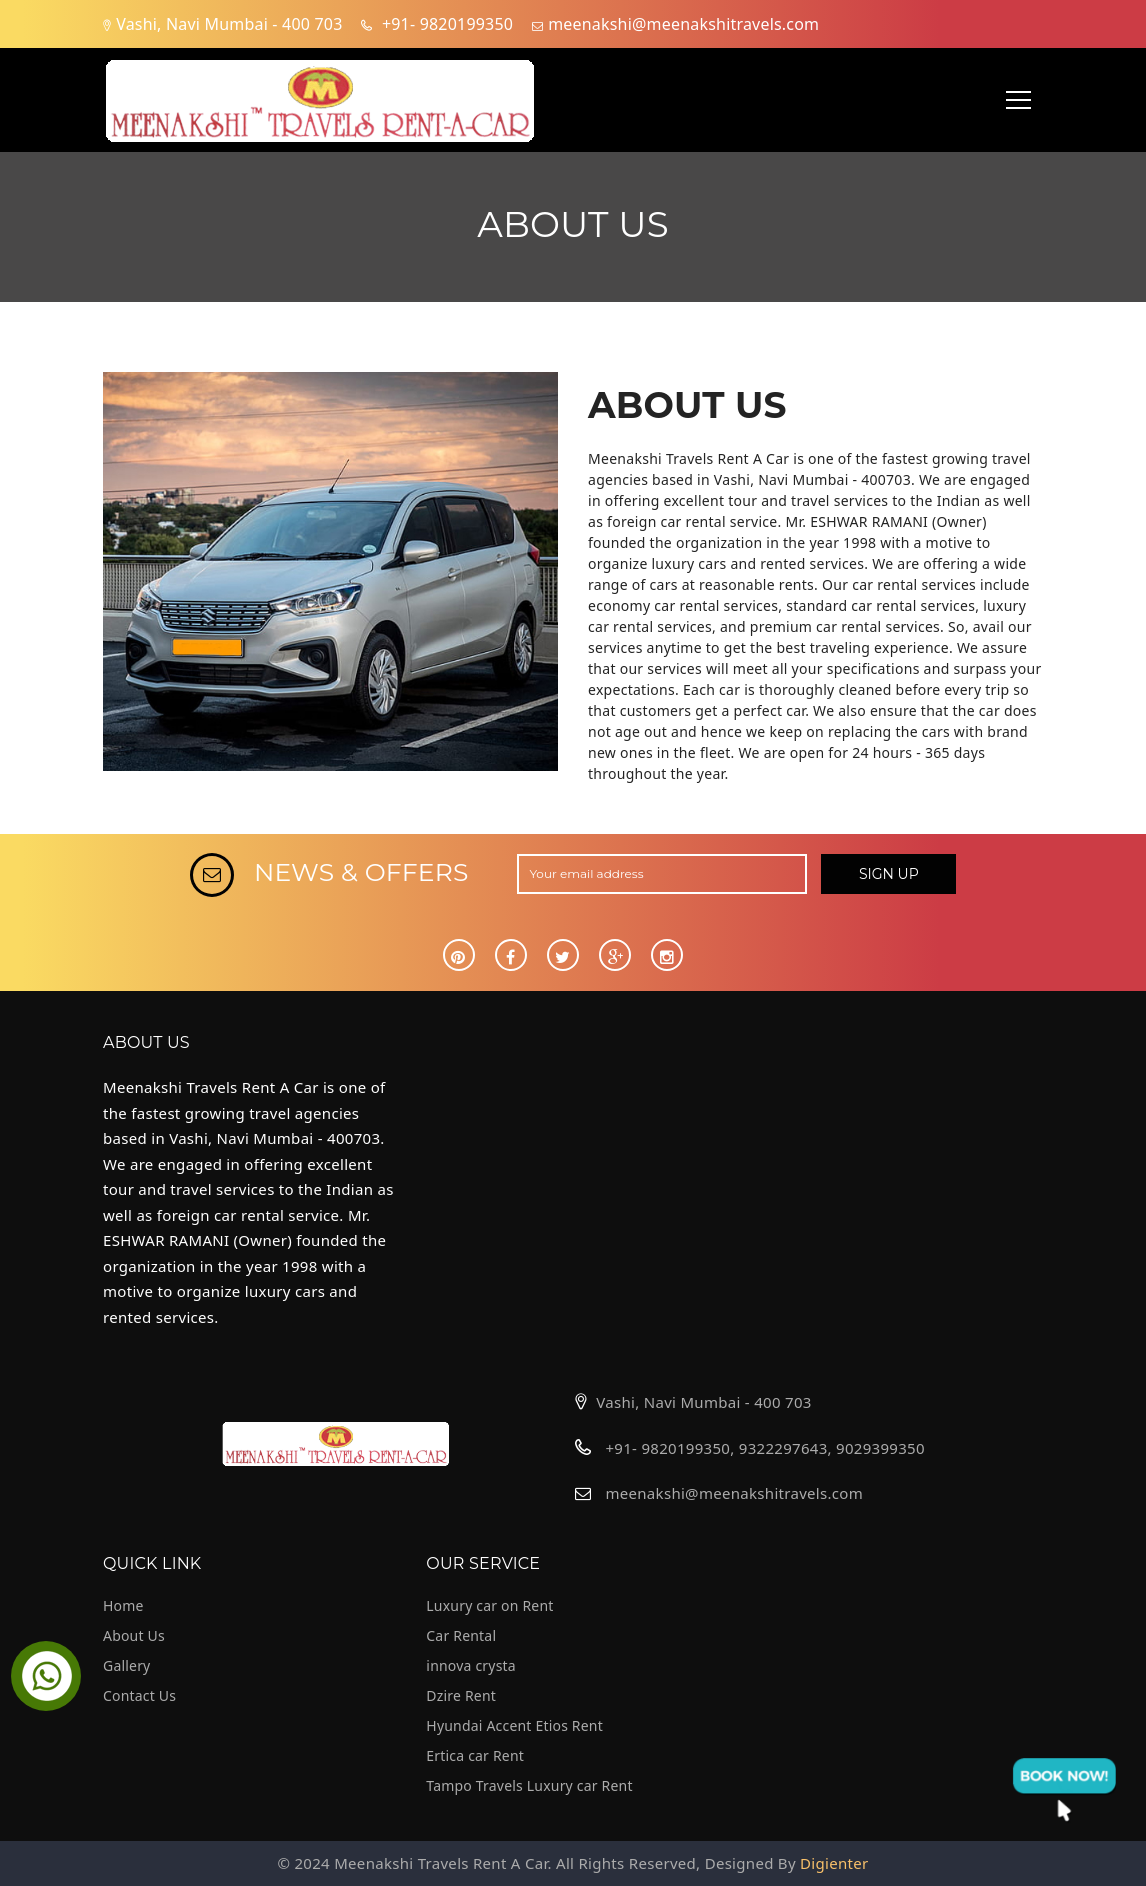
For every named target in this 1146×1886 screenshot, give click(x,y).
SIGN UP (889, 874)
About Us (134, 1635)
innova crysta (471, 1665)
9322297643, (785, 1448)
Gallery (126, 1665)
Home (123, 1605)
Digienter (834, 1863)
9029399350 (880, 1448)
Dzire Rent (461, 1695)
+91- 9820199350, (671, 1448)
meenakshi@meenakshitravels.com (734, 1493)
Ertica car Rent (475, 1755)
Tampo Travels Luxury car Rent (529, 1785)
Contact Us (139, 1695)
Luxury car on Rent (489, 1605)
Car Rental (461, 1635)
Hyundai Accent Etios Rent (514, 1725)
